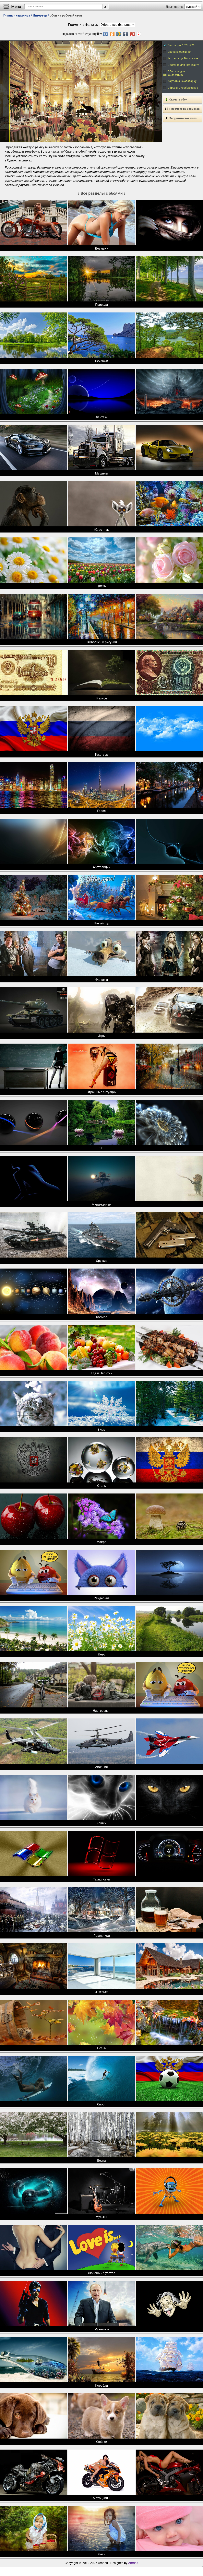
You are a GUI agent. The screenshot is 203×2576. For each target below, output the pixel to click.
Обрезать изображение (180, 88)
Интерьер (40, 15)
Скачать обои (176, 99)
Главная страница (16, 15)
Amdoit (133, 2563)
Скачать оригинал (177, 52)
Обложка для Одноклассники (174, 73)
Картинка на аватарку (180, 81)
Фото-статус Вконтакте (180, 58)
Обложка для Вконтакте (181, 65)
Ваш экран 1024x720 (179, 45)
